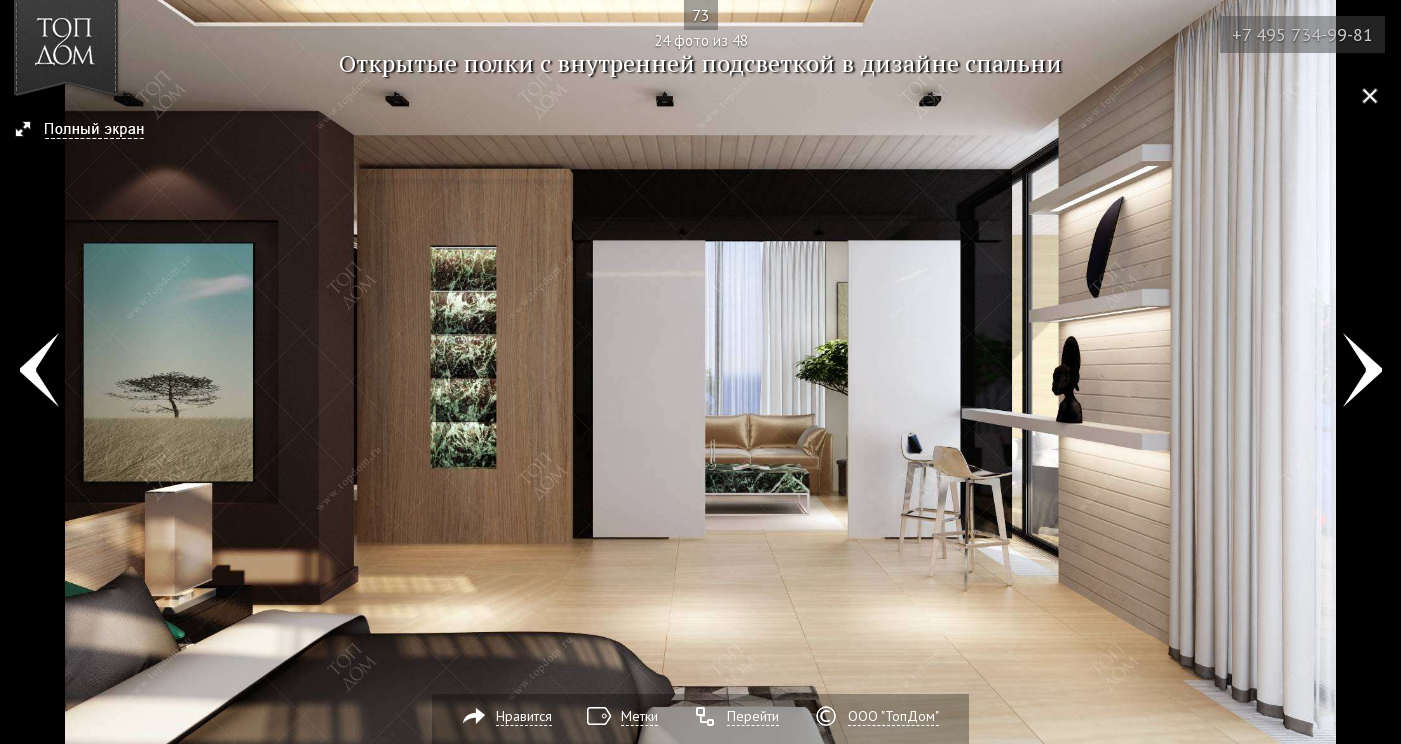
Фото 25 (1362, 372)
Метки (639, 716)
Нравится (524, 716)
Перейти (753, 716)
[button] (88, 131)
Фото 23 (38, 372)
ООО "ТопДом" (893, 716)
